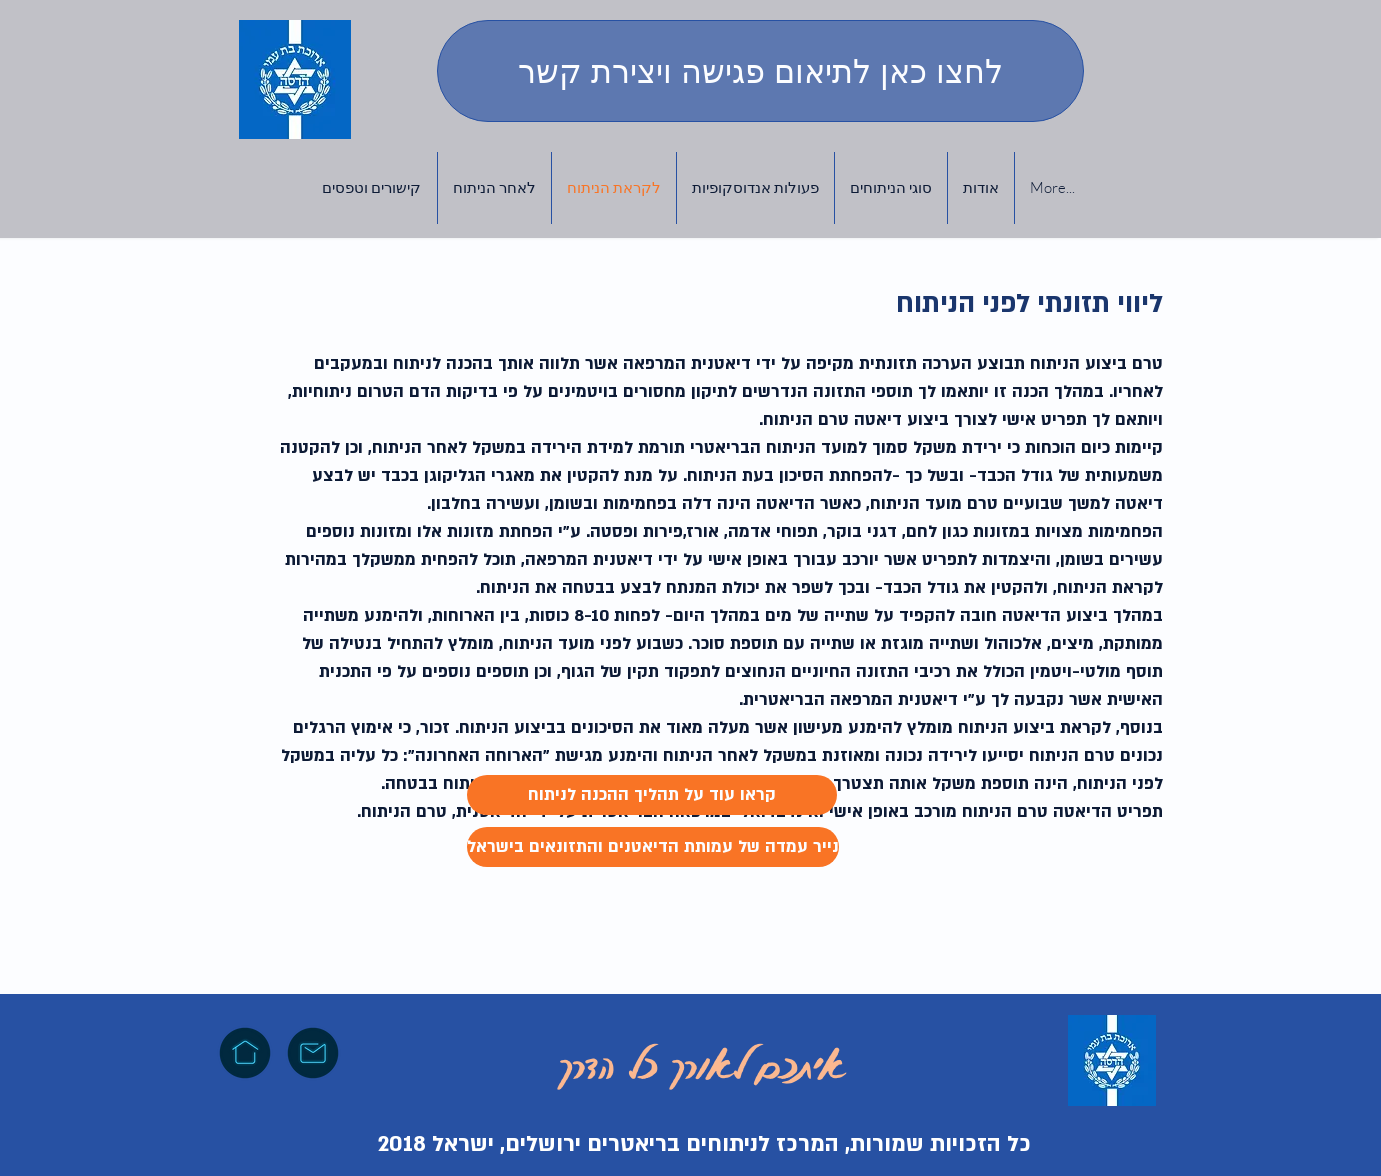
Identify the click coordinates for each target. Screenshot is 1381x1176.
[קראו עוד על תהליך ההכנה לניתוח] (652, 795)
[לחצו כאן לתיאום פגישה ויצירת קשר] (760, 71)
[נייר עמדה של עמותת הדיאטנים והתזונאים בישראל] (653, 847)
